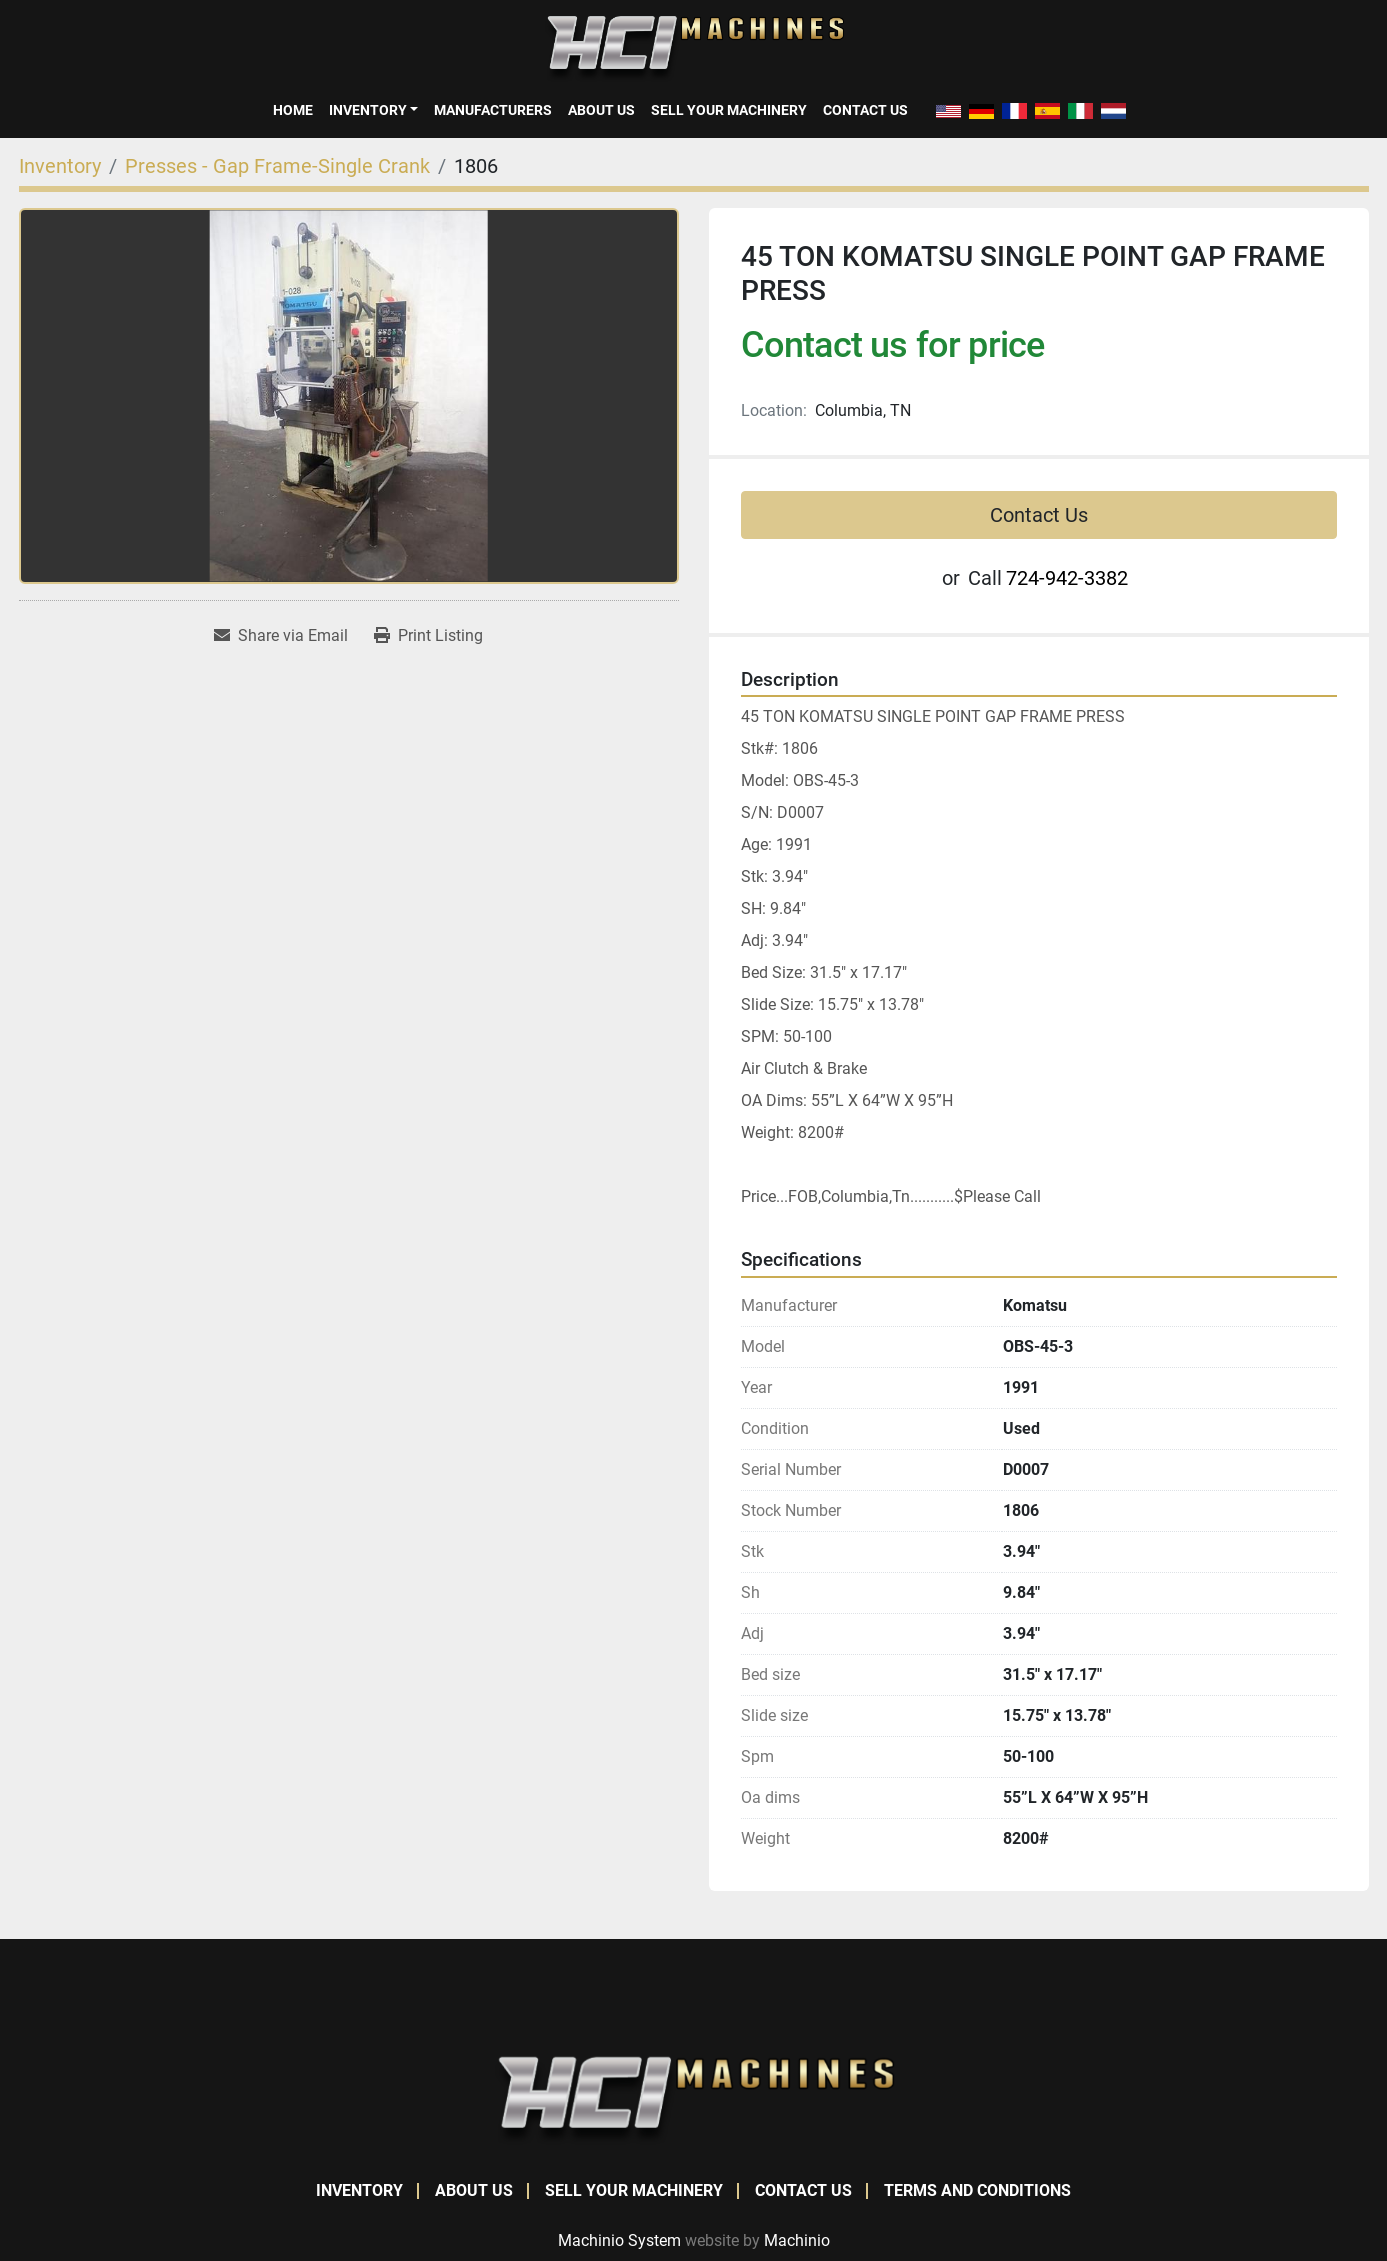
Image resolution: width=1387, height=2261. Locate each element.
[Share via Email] (281, 636)
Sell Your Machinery (729, 110)
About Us (601, 110)
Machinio (797, 2240)
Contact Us (865, 110)
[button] (373, 110)
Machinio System (619, 2240)
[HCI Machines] (694, 2099)
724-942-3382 (1067, 578)
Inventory (368, 110)
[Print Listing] (428, 636)
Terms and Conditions (977, 2190)
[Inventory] (60, 166)
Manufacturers (493, 110)
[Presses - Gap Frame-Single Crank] (277, 166)
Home (293, 110)
